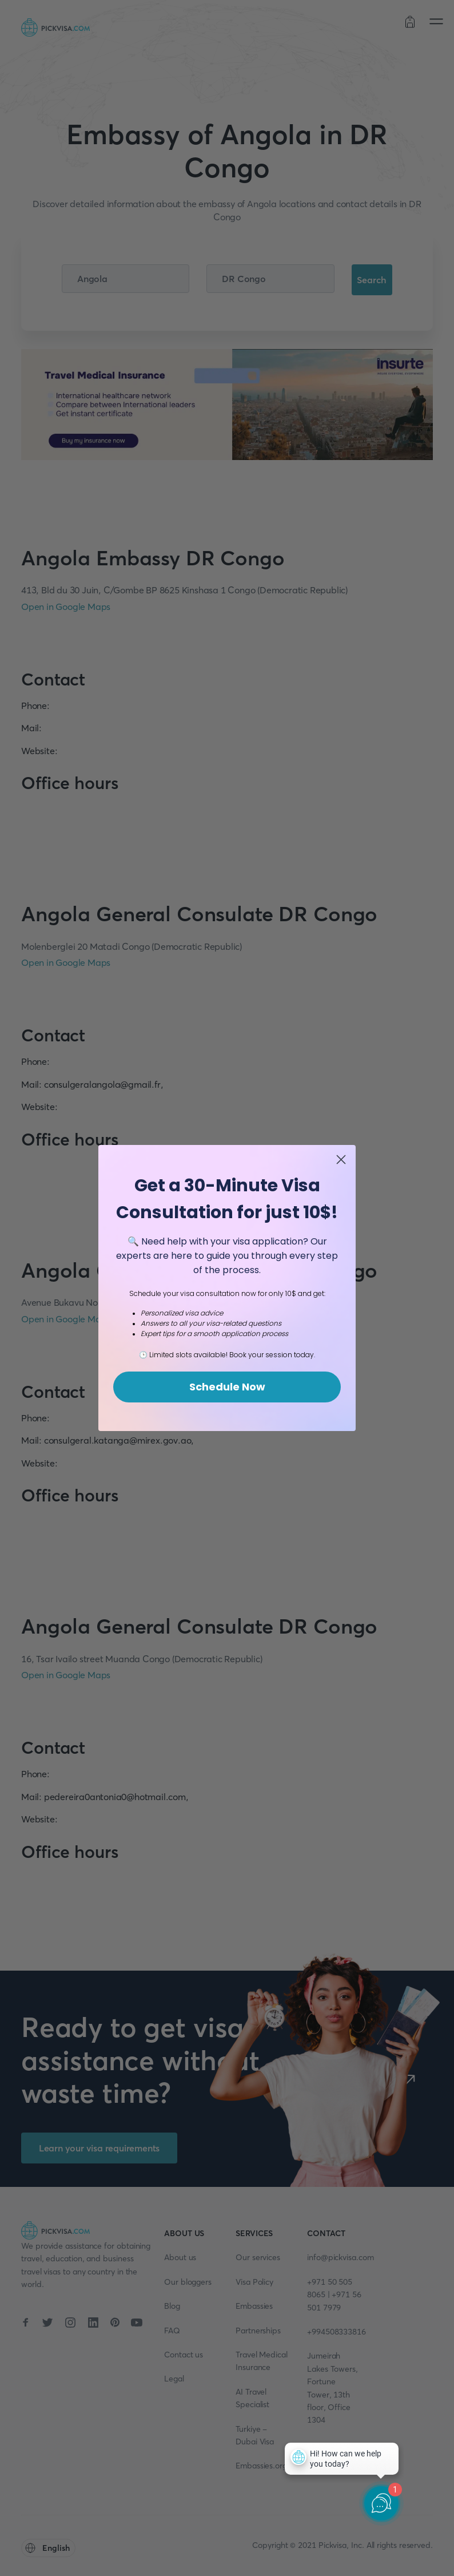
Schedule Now (227, 1387)
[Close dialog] (341, 1160)
